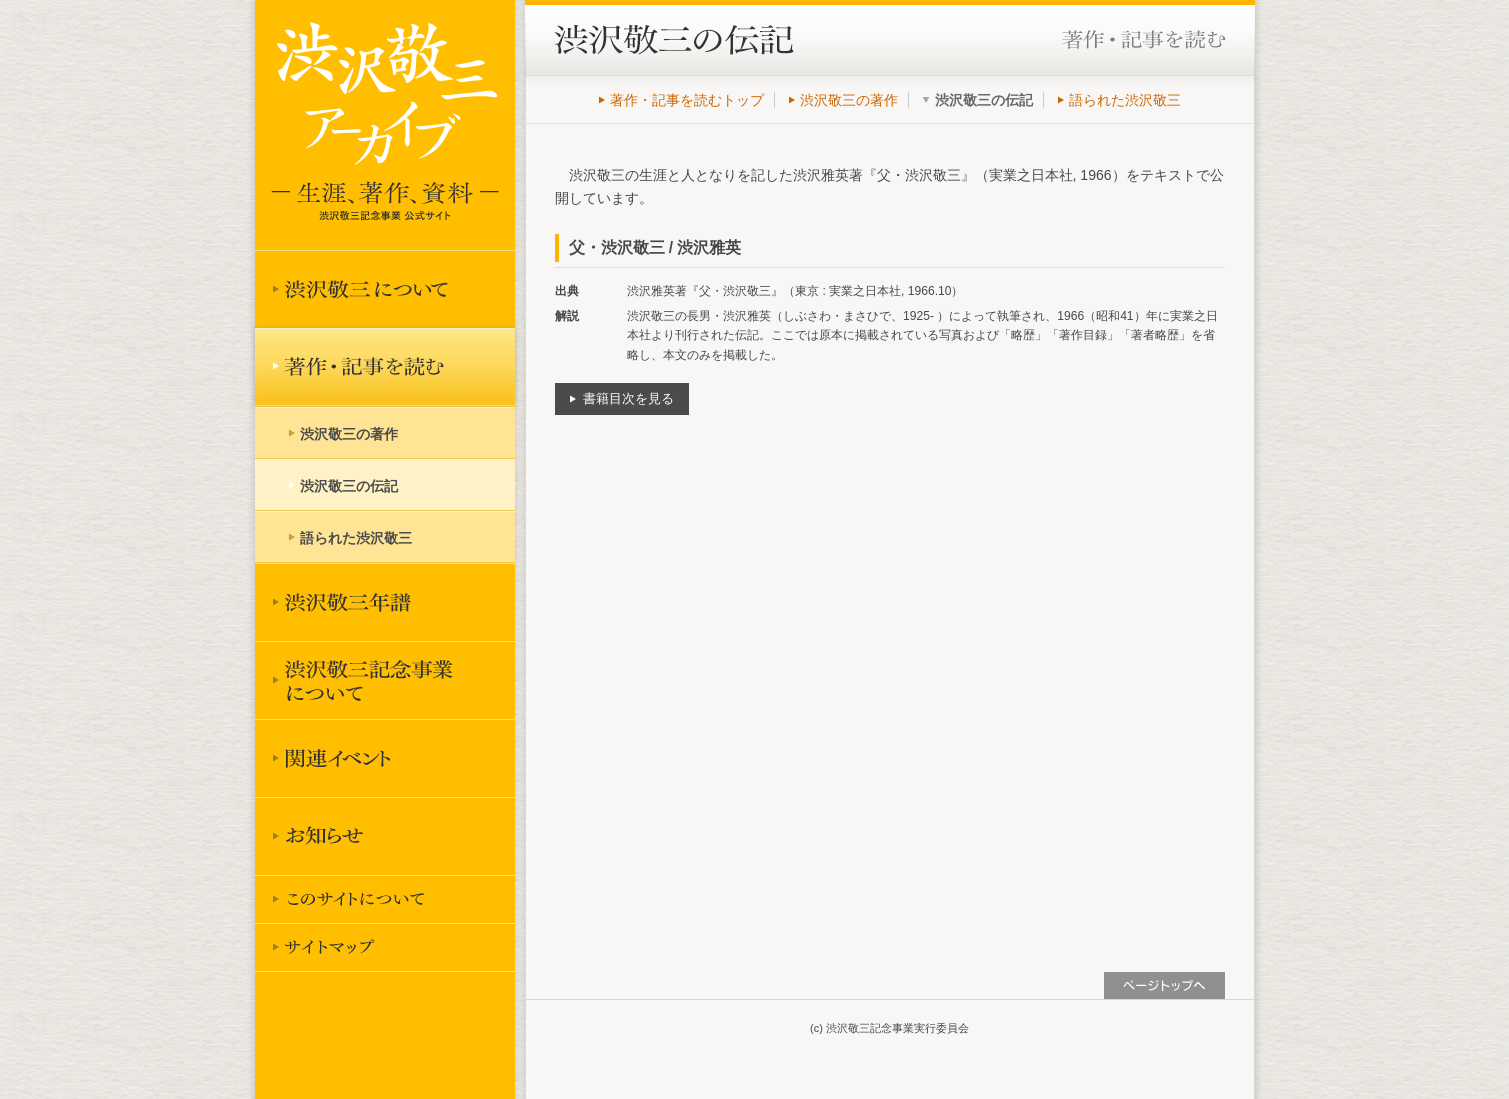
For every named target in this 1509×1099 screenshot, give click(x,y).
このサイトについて (385, 899)
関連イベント (385, 758)
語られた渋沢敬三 (1125, 100)
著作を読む (385, 367)
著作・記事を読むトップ (687, 100)
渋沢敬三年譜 (385, 602)
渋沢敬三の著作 (849, 100)
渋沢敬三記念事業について (385, 680)
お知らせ (385, 836)
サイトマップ (385, 947)
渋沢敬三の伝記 (349, 486)
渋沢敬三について (385, 289)
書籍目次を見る (628, 398)
